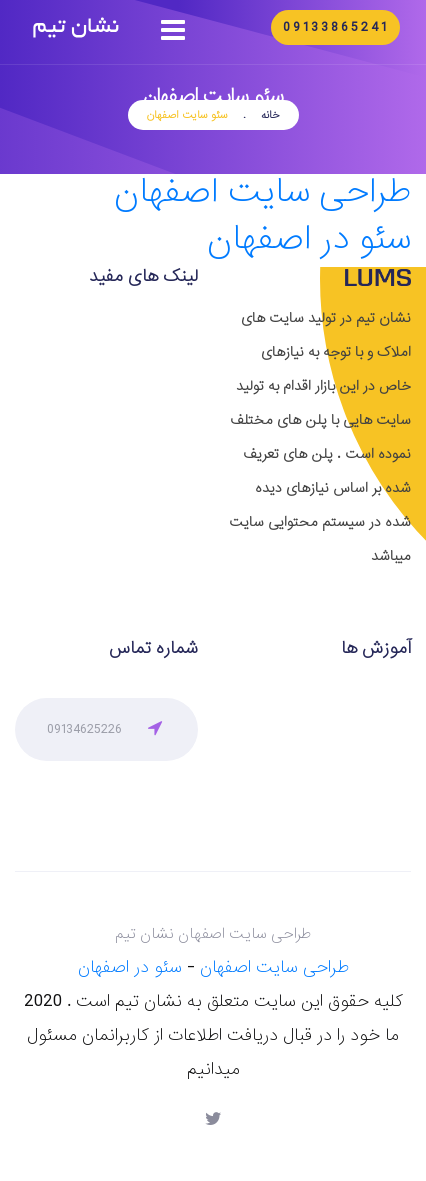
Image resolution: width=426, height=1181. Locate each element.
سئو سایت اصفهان (187, 115)
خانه (270, 115)
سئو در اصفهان (309, 239)
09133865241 (336, 27)
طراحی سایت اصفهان (262, 192)
